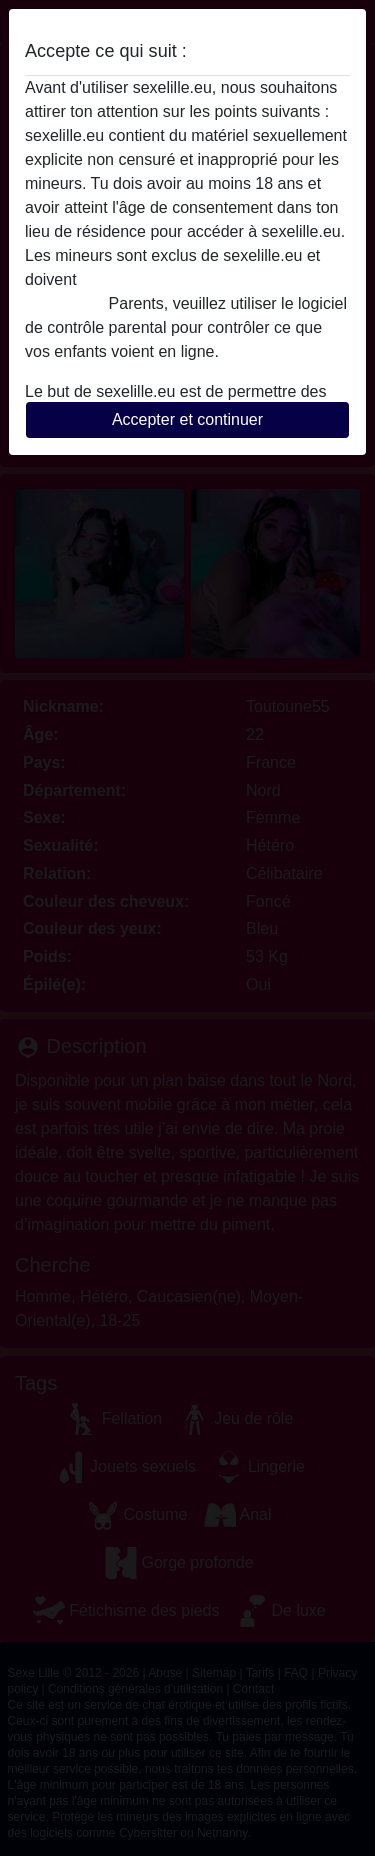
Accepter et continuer (187, 419)
